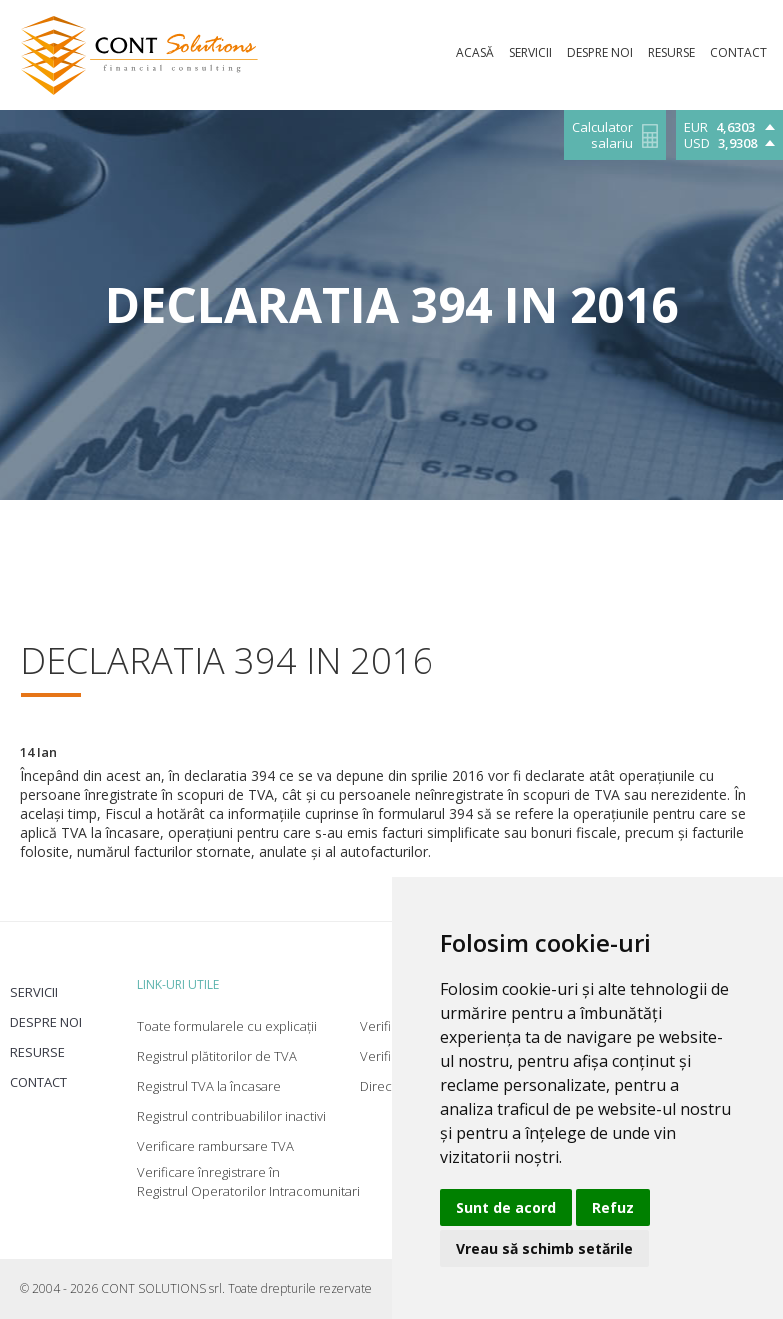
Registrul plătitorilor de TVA (217, 1056)
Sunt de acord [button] (506, 1207)
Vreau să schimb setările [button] (544, 1248)
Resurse (37, 1052)
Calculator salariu (602, 135)
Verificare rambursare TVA (215, 1146)
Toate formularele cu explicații (227, 1026)
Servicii (34, 992)
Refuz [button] (613, 1207)
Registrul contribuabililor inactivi (231, 1116)
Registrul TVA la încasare (209, 1086)
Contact (38, 1082)
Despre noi (46, 1022)
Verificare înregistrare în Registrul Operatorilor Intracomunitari (248, 1181)
